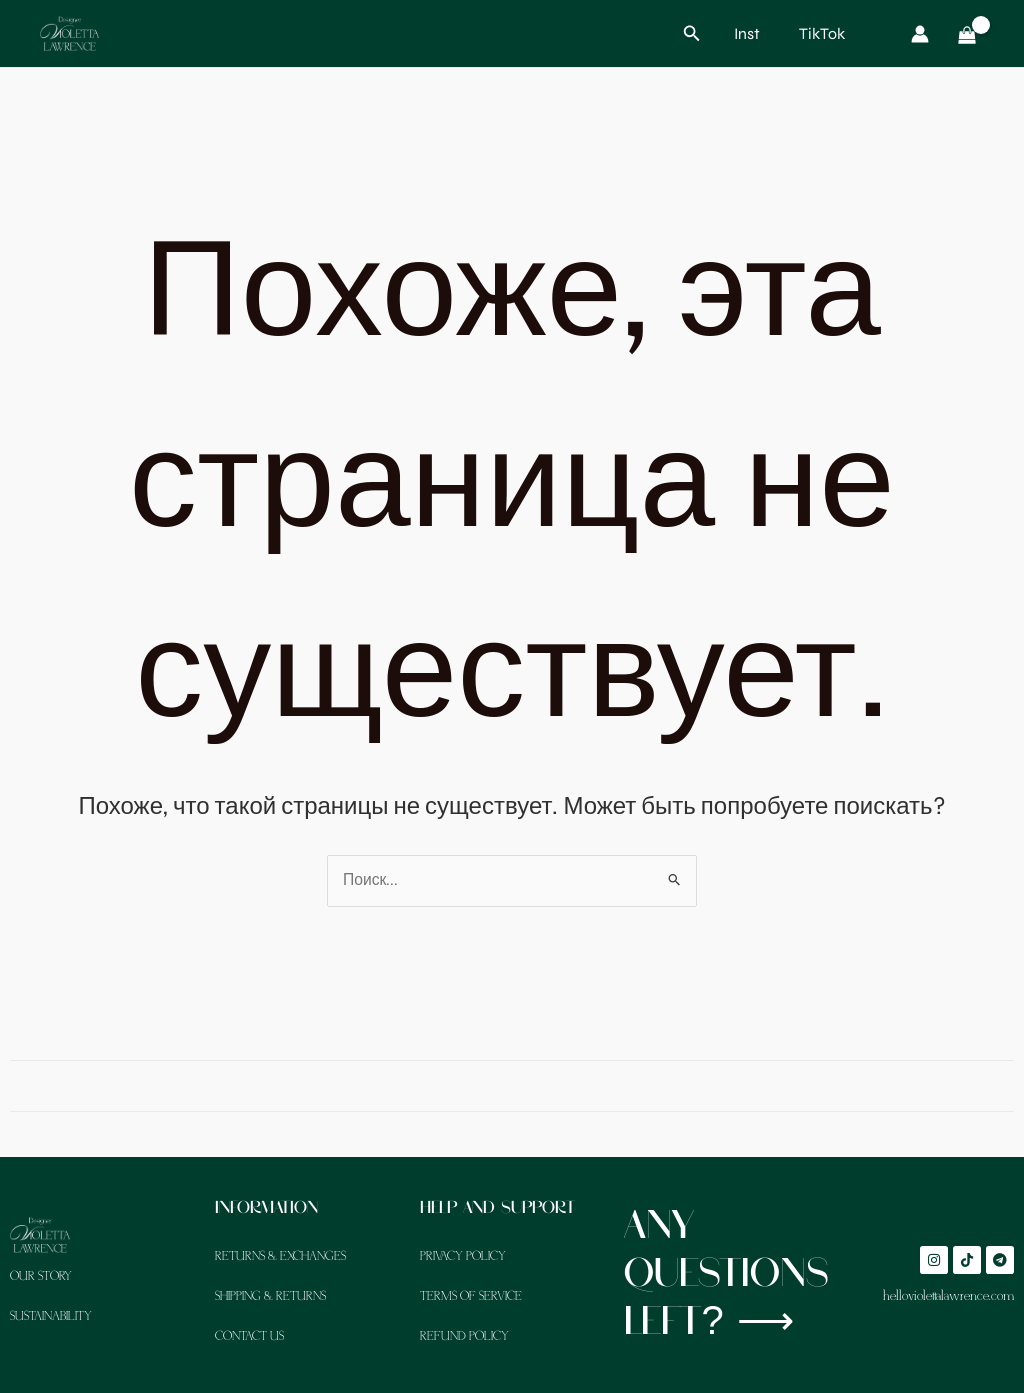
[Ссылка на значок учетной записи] (920, 34)
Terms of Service (471, 1296)
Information (269, 1208)
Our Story (41, 1276)
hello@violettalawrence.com (948, 1296)
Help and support (501, 1208)
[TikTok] (818, 34)
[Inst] (744, 34)
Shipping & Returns (270, 1296)
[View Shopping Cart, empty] (966, 33)
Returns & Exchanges (280, 1256)
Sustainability (51, 1316)
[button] (692, 34)
